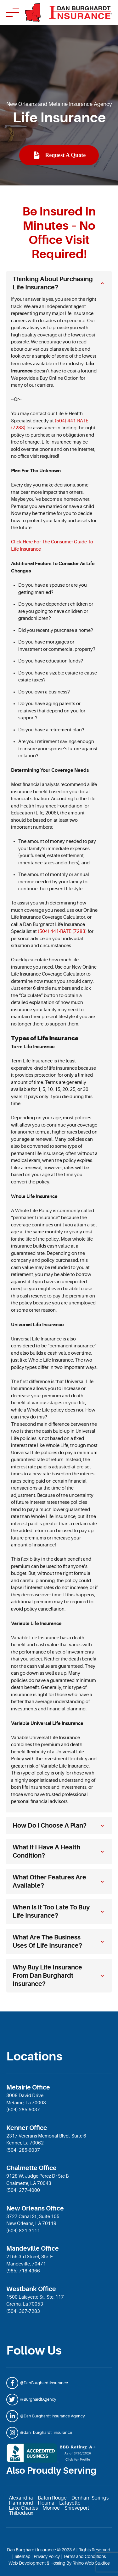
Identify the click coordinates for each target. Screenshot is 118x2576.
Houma (46, 2503)
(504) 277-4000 (23, 2190)
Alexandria (21, 2498)
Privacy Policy (47, 2556)
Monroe (51, 2508)
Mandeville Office (32, 2248)
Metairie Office (28, 2087)
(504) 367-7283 (23, 2311)
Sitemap (22, 2556)
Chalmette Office (31, 2168)
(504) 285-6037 (23, 2110)
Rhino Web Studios (91, 2563)
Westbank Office (31, 2289)
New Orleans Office (35, 2208)
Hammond (21, 2503)
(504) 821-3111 (23, 2231)
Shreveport (77, 2508)
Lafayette (70, 2503)
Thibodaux (21, 2513)
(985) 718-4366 (23, 2271)
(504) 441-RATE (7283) (62, 931)
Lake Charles (23, 2508)
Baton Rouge (52, 2498)
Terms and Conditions (84, 2556)
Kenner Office (26, 2128)
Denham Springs (90, 2498)
